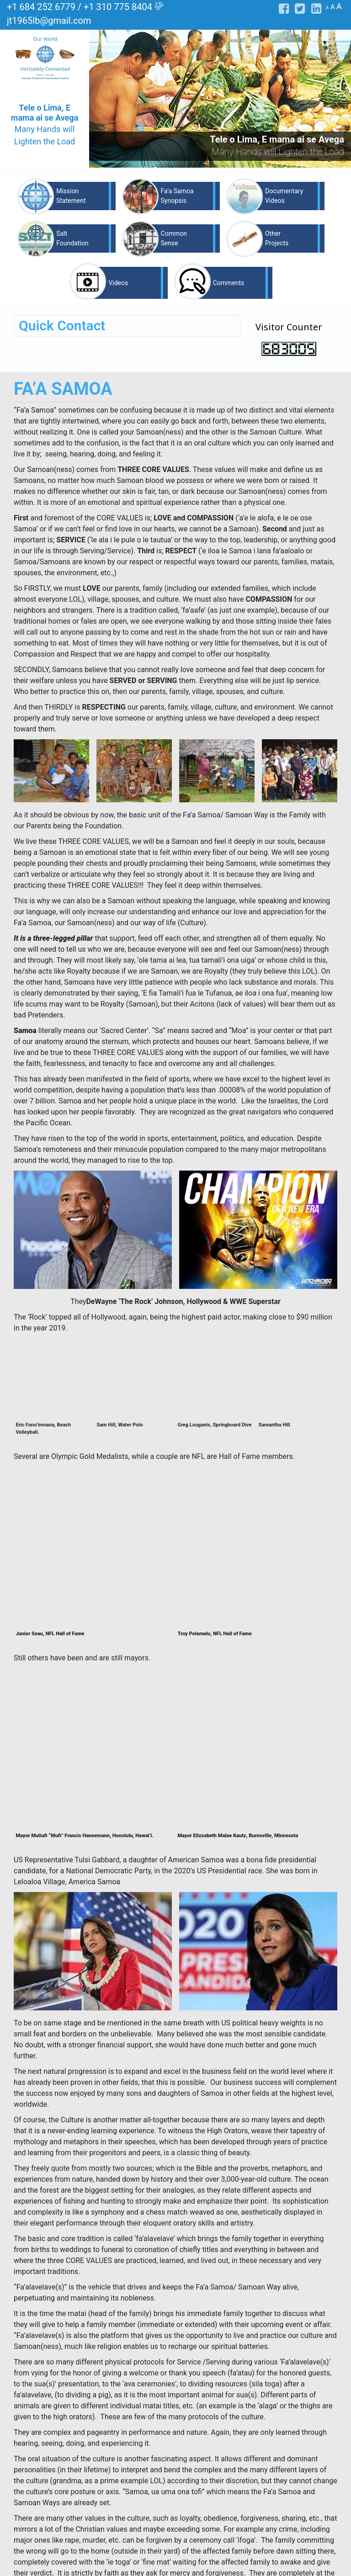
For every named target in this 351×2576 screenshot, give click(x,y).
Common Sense (174, 238)
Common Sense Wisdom (178, 2540)
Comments (229, 282)
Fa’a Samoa (169, 2526)
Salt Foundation (72, 238)
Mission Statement (71, 195)
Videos (118, 282)
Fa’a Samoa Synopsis (177, 195)
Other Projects (276, 238)
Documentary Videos (284, 195)
